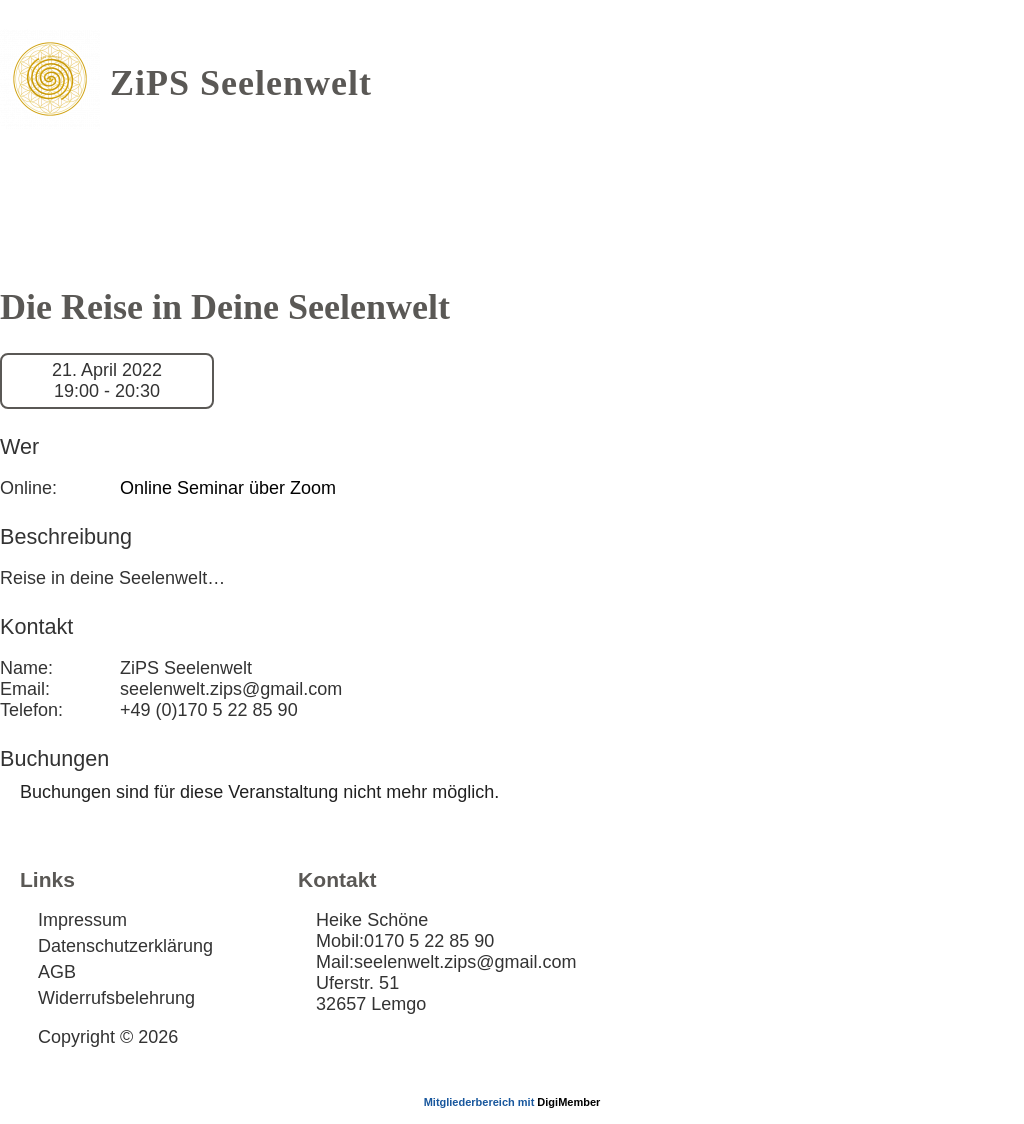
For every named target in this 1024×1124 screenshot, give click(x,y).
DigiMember (568, 1102)
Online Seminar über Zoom (228, 488)
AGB (57, 972)
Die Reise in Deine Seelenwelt (225, 307)
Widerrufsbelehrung (116, 998)
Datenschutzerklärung (125, 946)
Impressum (82, 920)
